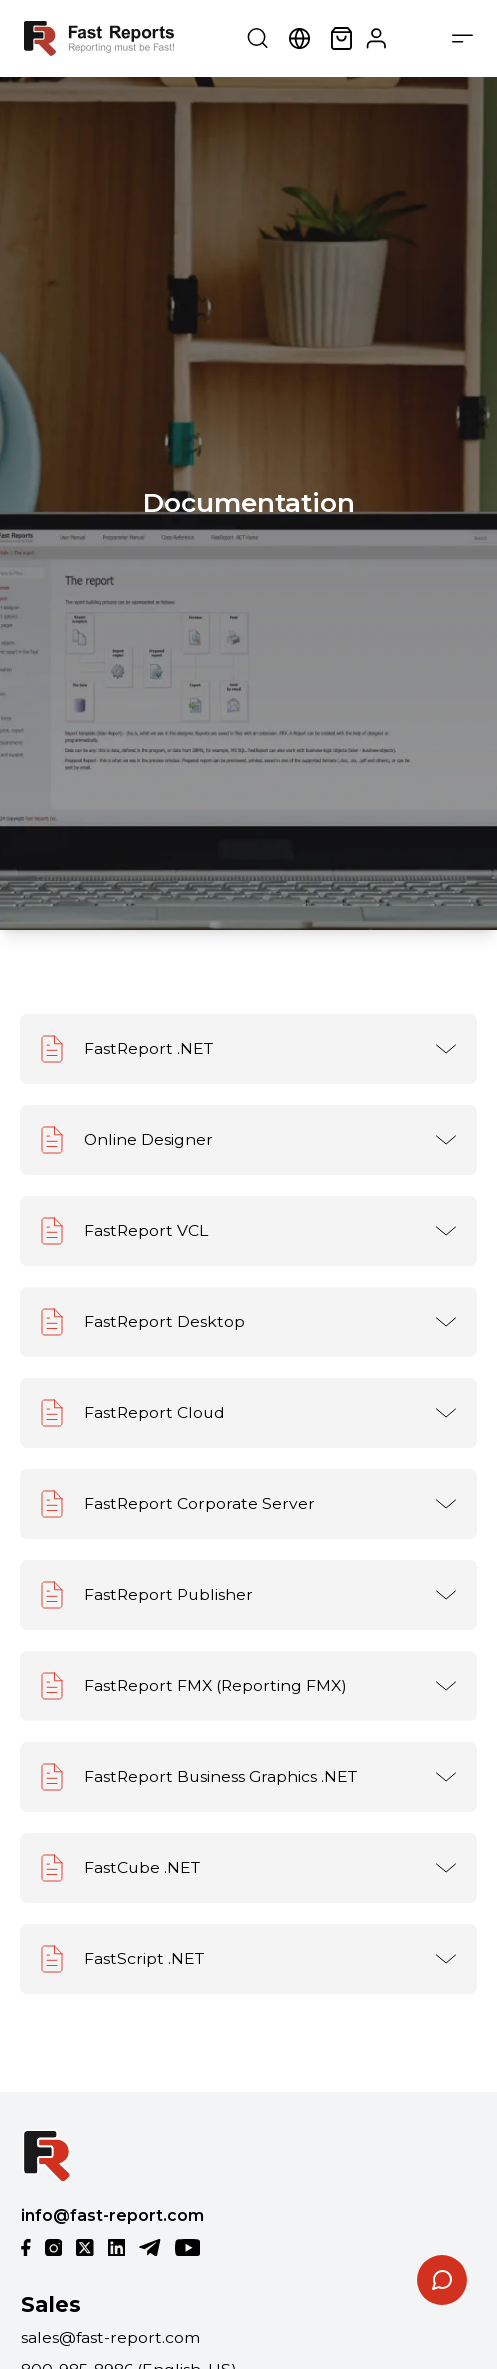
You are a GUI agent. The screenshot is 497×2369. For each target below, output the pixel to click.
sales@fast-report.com (110, 2337)
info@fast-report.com (112, 2215)
